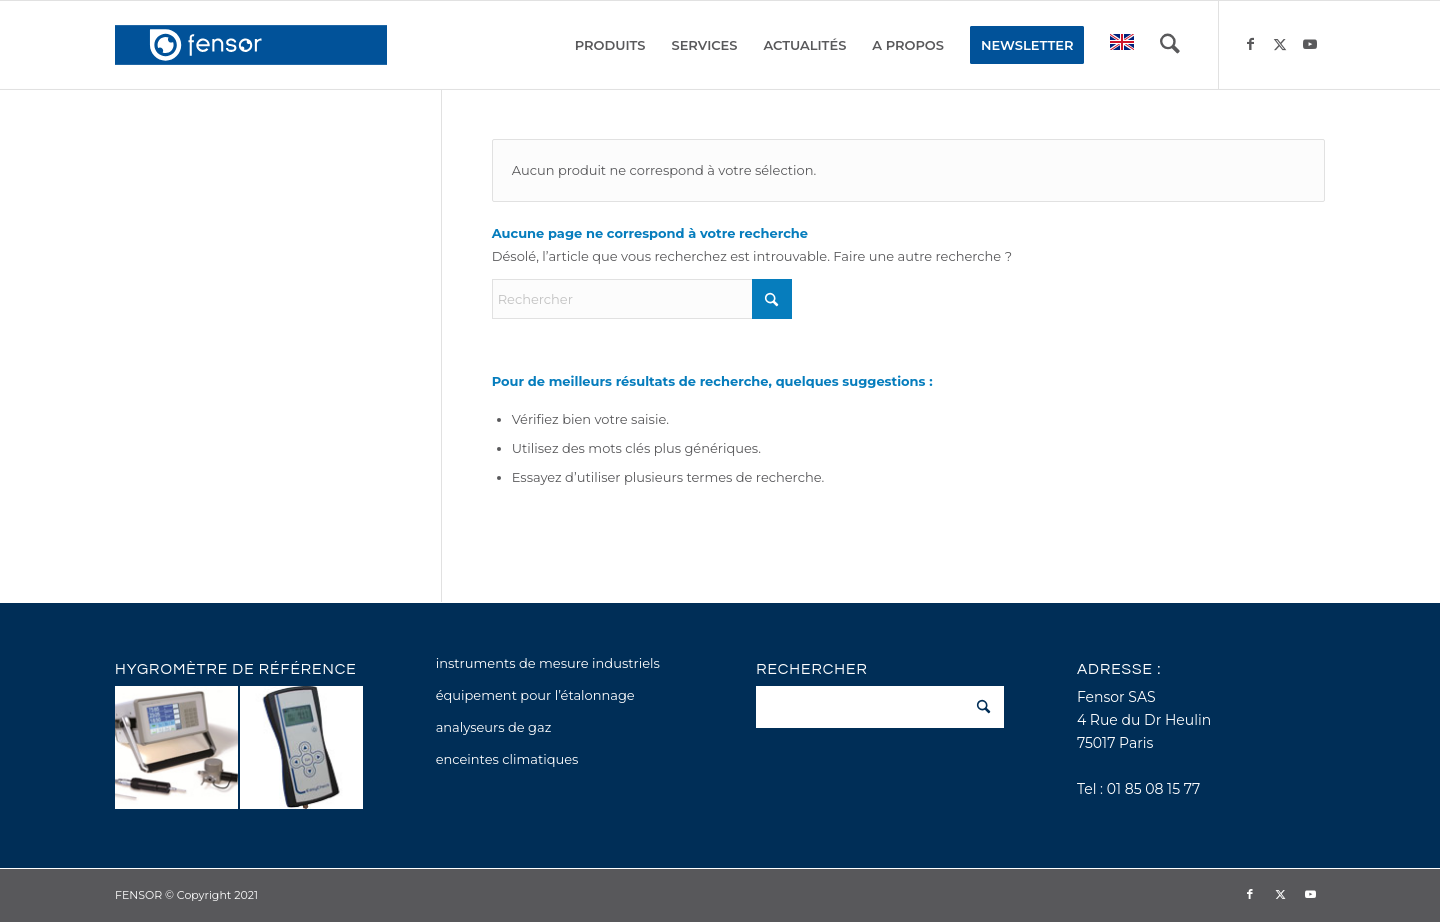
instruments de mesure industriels (548, 663)
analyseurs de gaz (494, 727)
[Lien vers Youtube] (1310, 44)
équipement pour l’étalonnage (535, 695)
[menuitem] (610, 45)
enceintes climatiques (507, 759)
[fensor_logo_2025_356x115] (251, 45)
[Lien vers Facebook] (1250, 44)
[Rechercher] (1170, 45)
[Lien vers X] (1280, 44)
